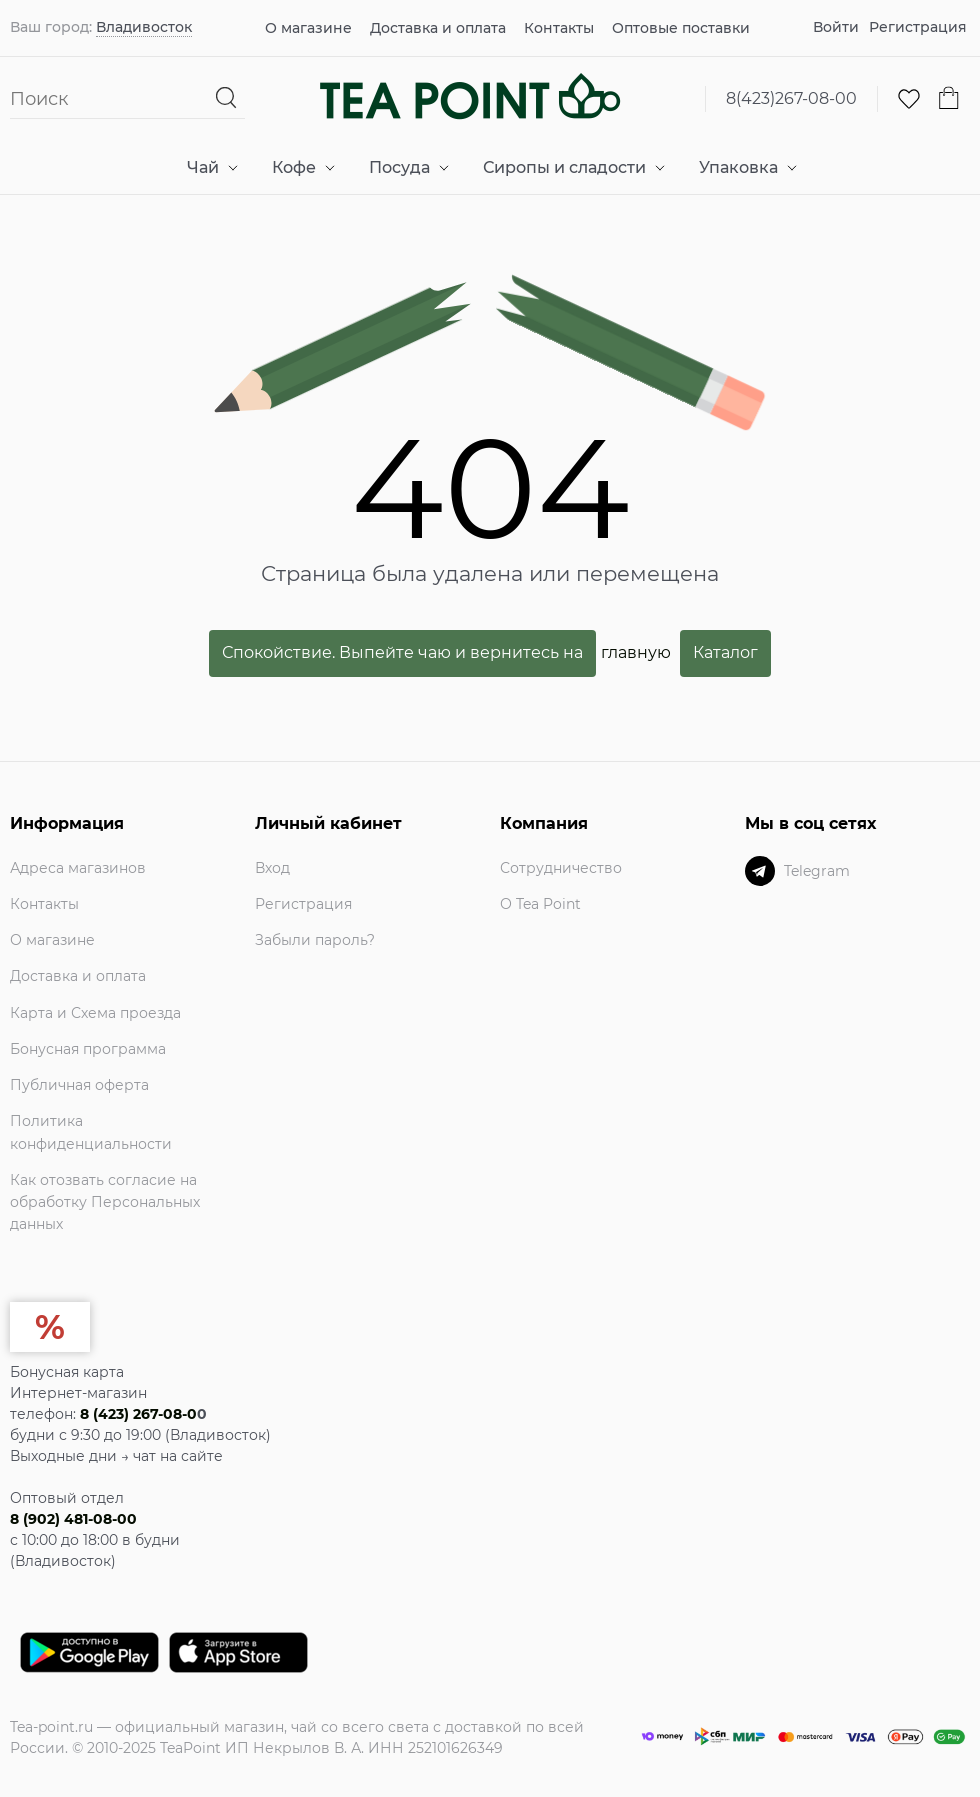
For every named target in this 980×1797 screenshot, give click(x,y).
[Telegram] (760, 871)
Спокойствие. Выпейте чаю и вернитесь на (402, 652)
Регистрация (918, 27)
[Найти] (226, 98)
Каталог (725, 652)
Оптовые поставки (681, 28)
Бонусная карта (67, 1372)
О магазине (308, 28)
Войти (836, 27)
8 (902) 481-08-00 (73, 1519)
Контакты (559, 28)
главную (636, 652)
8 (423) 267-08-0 (138, 1414)
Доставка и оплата (438, 28)
